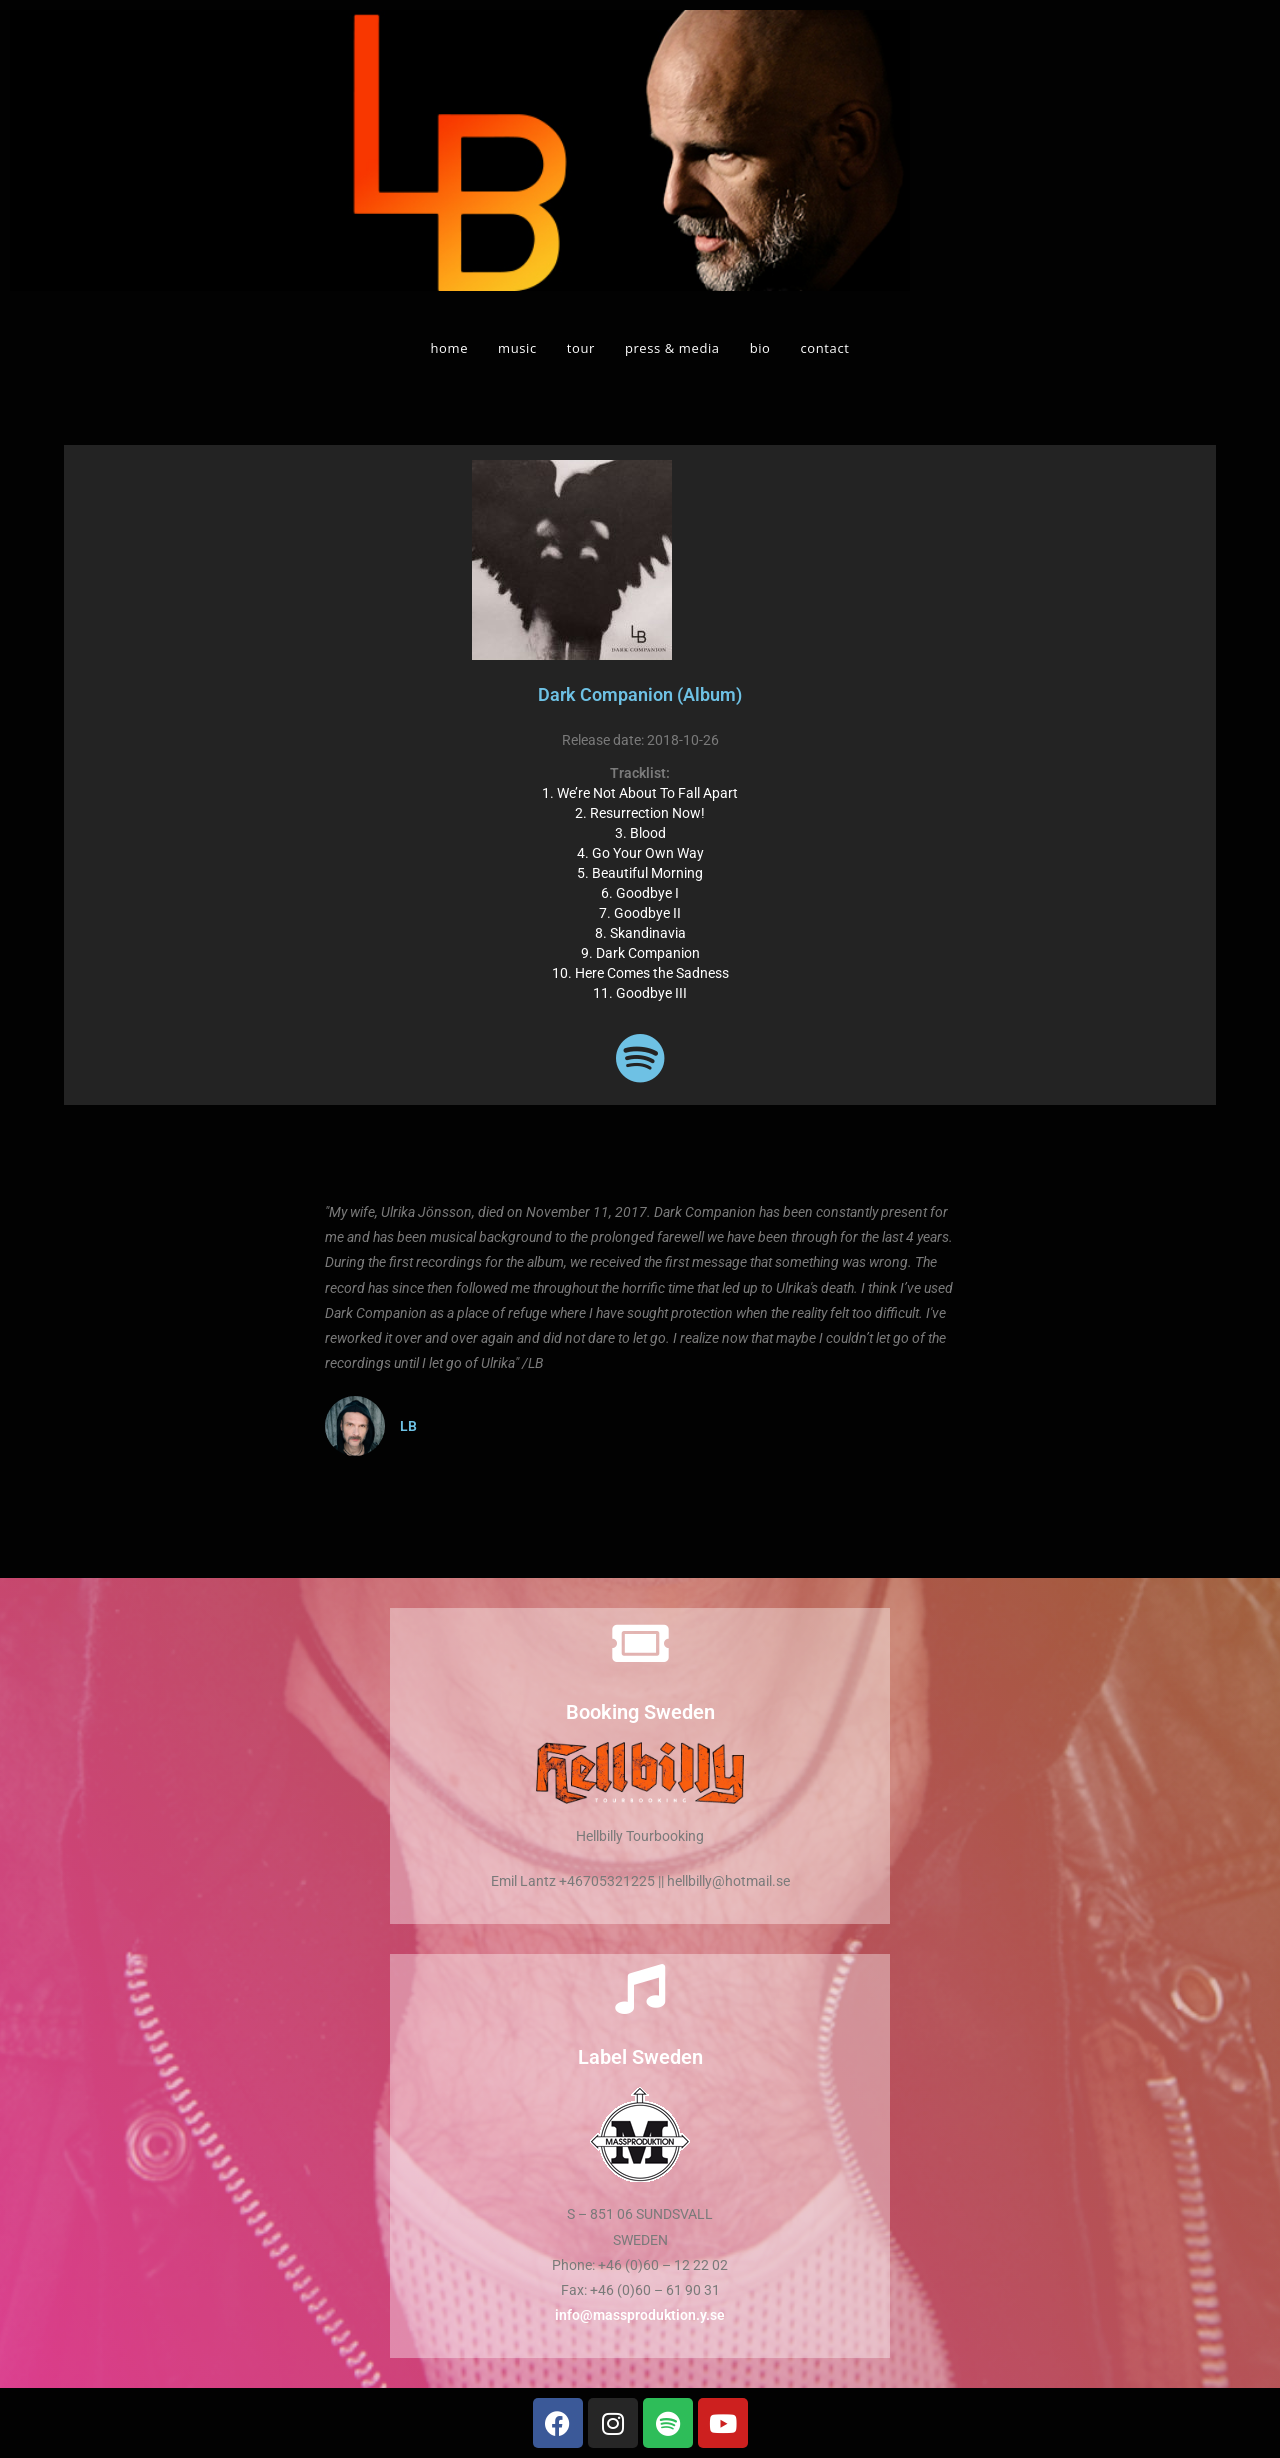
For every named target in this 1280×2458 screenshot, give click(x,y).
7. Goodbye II (640, 913)
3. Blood (640, 833)
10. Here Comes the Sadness (640, 973)
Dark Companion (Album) (640, 694)
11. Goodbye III (640, 993)
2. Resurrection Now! (640, 813)
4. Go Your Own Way (640, 853)
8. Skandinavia (640, 933)
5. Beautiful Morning (640, 873)
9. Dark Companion (640, 953)
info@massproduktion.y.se (640, 2315)
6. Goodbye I (640, 893)
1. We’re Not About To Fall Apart (640, 793)
